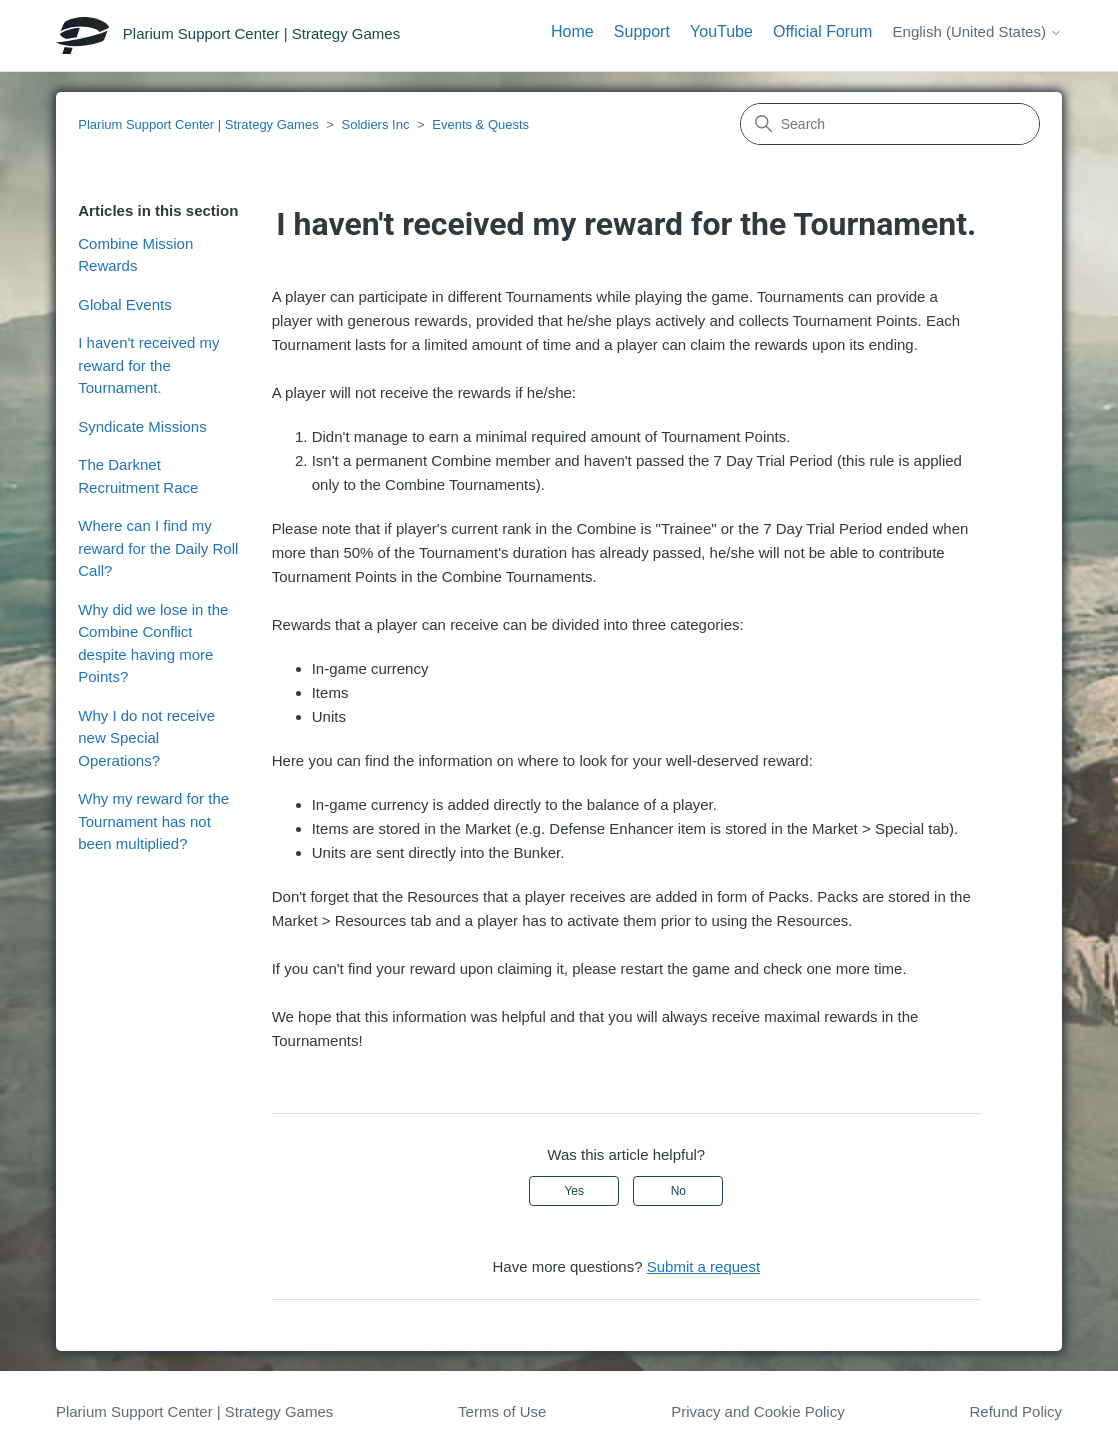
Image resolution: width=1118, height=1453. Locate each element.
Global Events (124, 304)
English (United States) (978, 31)
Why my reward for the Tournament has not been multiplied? (153, 821)
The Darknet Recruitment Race (138, 476)
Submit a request (703, 1266)
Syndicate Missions (142, 426)
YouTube (721, 31)
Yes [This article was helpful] (574, 1191)
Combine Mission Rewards (135, 255)
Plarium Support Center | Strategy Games (198, 124)
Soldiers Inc (375, 124)
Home (572, 31)
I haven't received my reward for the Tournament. (148, 365)
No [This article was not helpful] (678, 1191)
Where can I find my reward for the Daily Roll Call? (158, 548)
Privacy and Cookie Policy (757, 1411)
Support (642, 31)
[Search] (890, 124)
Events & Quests (480, 124)
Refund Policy (1016, 1411)
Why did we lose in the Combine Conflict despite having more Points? (153, 643)
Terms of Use (502, 1411)
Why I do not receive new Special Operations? (146, 738)
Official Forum (822, 31)
